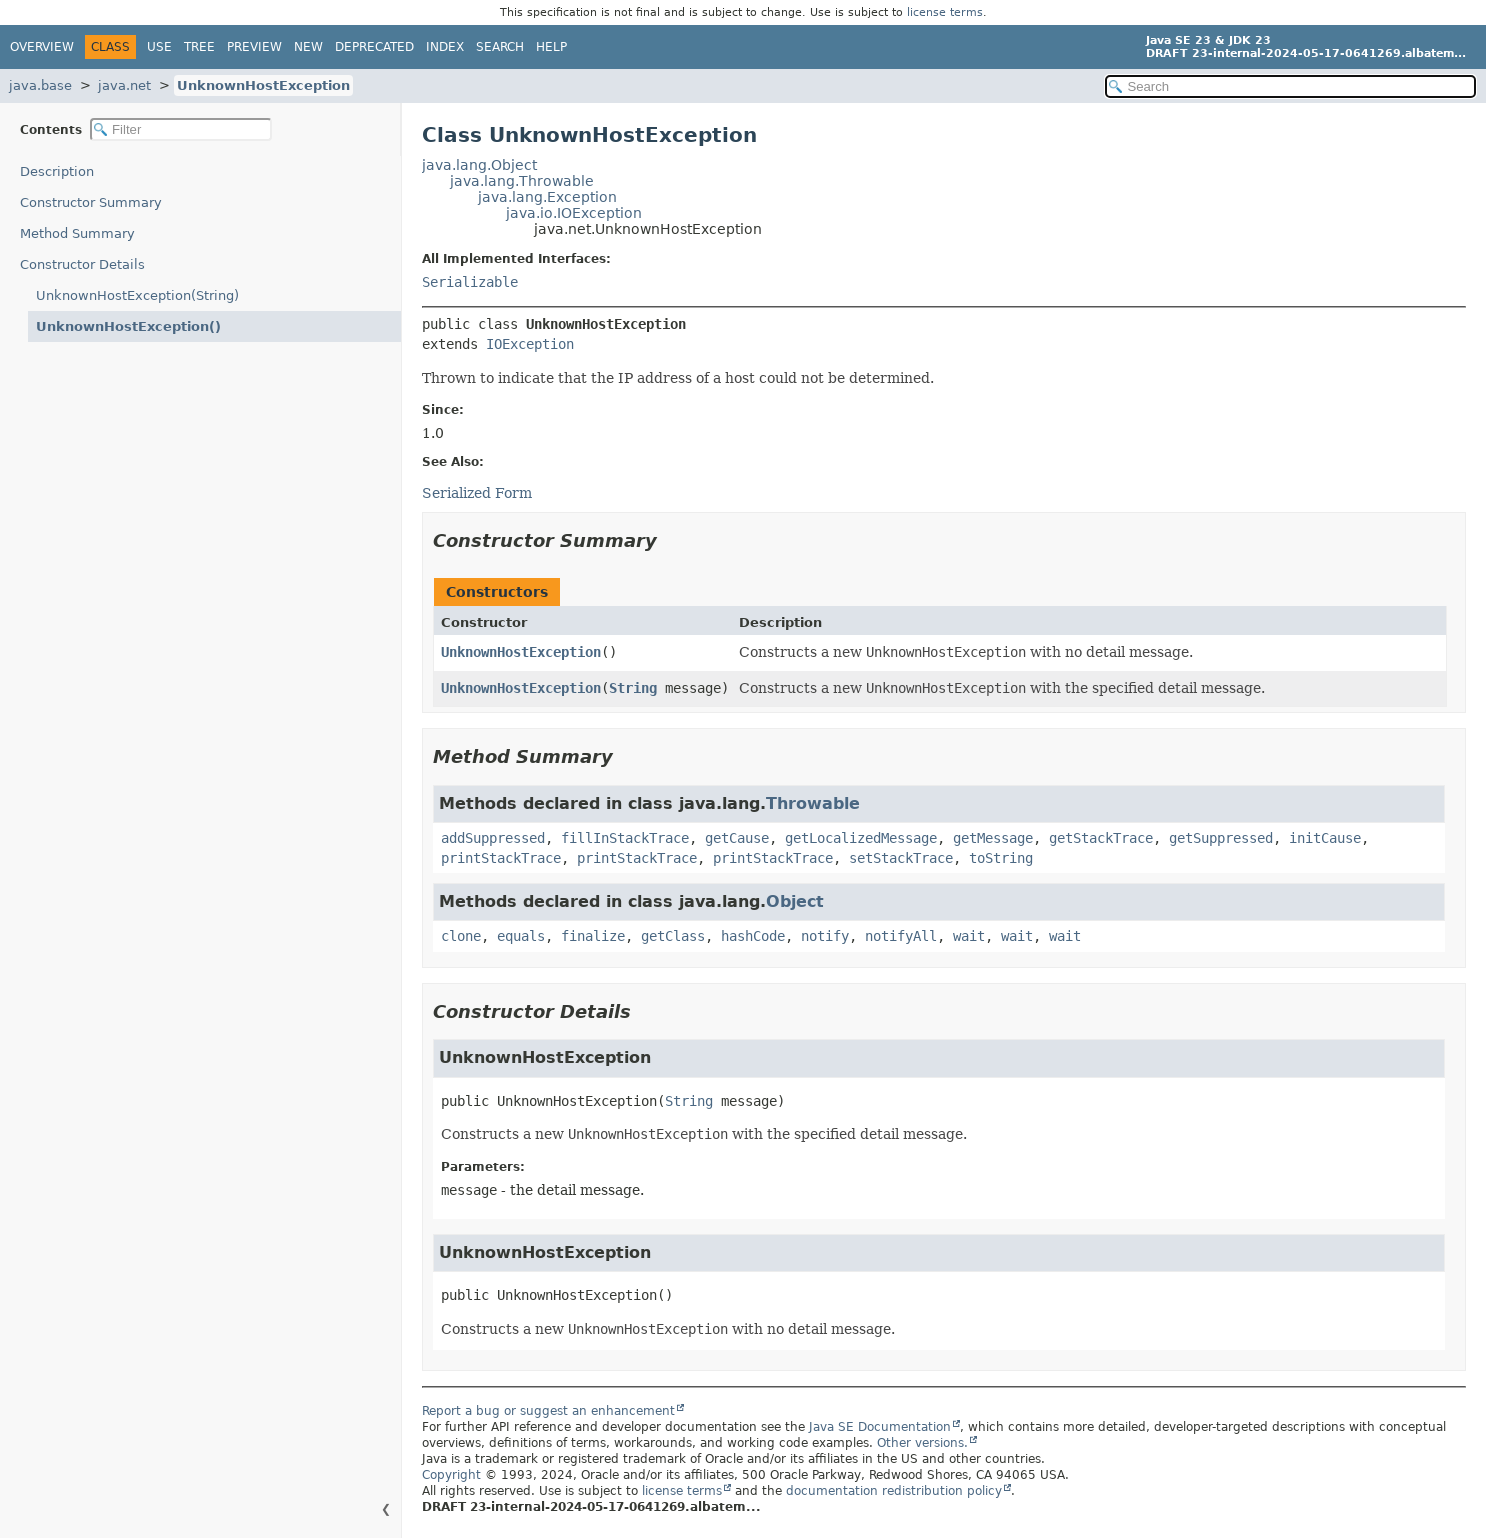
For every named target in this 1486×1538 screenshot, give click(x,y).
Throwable (813, 803)
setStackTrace (901, 858)
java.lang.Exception (547, 197)
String (633, 688)
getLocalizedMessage (861, 838)
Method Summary (77, 233)
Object (795, 901)
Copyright (451, 1475)
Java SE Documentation (880, 1427)
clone (461, 936)
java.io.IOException (574, 213)
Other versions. (922, 1443)
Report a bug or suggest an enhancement (548, 1411)
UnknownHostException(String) (137, 295)
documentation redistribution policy (894, 1491)
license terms (945, 12)
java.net (124, 85)
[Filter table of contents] (181, 129)
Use (159, 47)
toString (1001, 858)
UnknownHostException (263, 85)
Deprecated (374, 47)
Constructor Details (82, 264)
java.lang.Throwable (522, 181)
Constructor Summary (91, 202)
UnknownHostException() (128, 326)
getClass (673, 936)
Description (57, 171)
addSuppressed (493, 838)
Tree (199, 47)
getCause (737, 838)
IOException (530, 344)
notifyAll (901, 936)
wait (969, 936)
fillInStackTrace (625, 838)
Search (500, 47)
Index (445, 47)
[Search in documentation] (1290, 86)
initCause (1325, 838)
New (308, 47)
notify (825, 936)
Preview (254, 47)
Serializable (470, 282)
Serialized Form (477, 493)
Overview (42, 47)
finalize (593, 936)
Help (551, 47)
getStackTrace (1101, 838)
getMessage (993, 838)
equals (521, 936)
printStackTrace (501, 858)
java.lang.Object (479, 165)
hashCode (753, 936)
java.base (40, 85)
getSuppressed (1221, 838)
